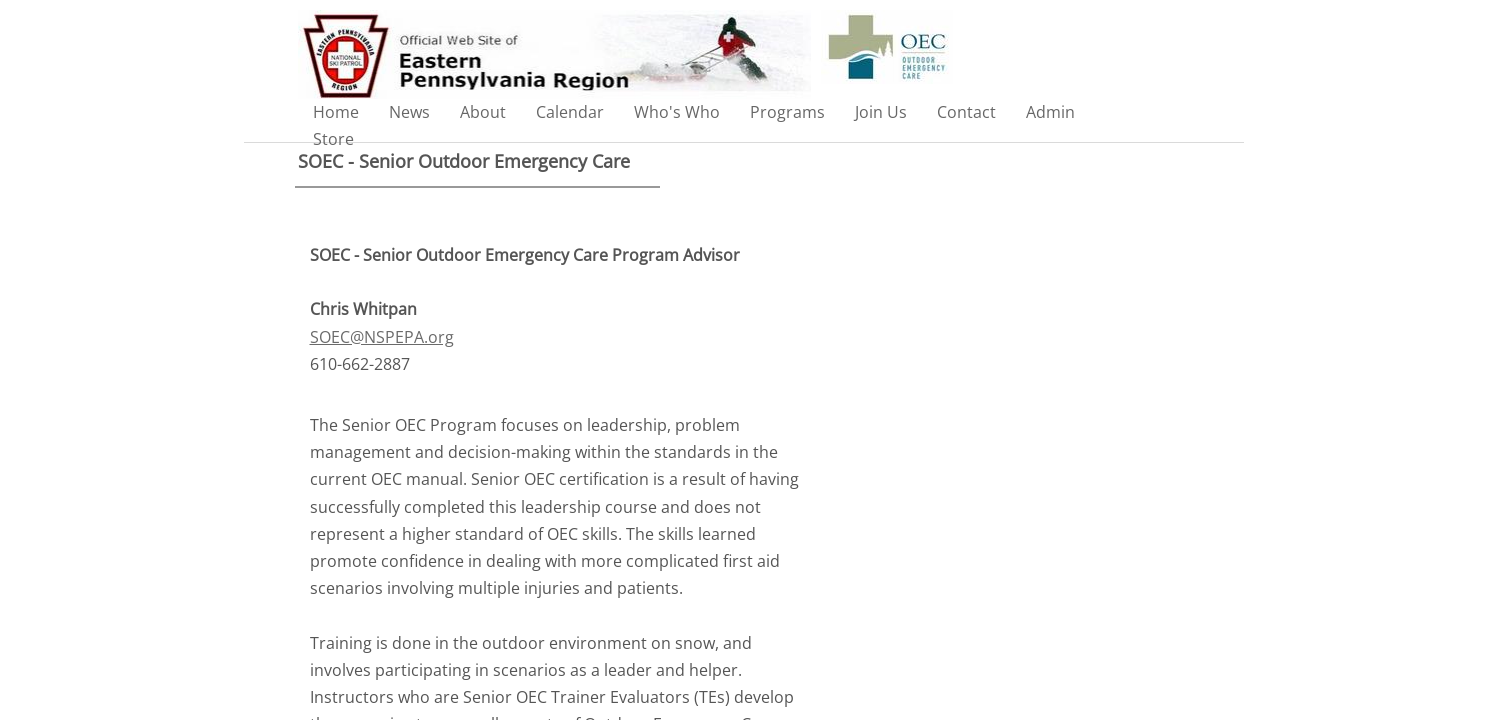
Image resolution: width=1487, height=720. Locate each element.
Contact (966, 112)
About (483, 112)
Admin (1050, 112)
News (409, 112)
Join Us (881, 112)
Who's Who (677, 112)
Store (333, 139)
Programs (787, 112)
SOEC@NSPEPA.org (382, 337)
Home (336, 112)
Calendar (570, 112)
